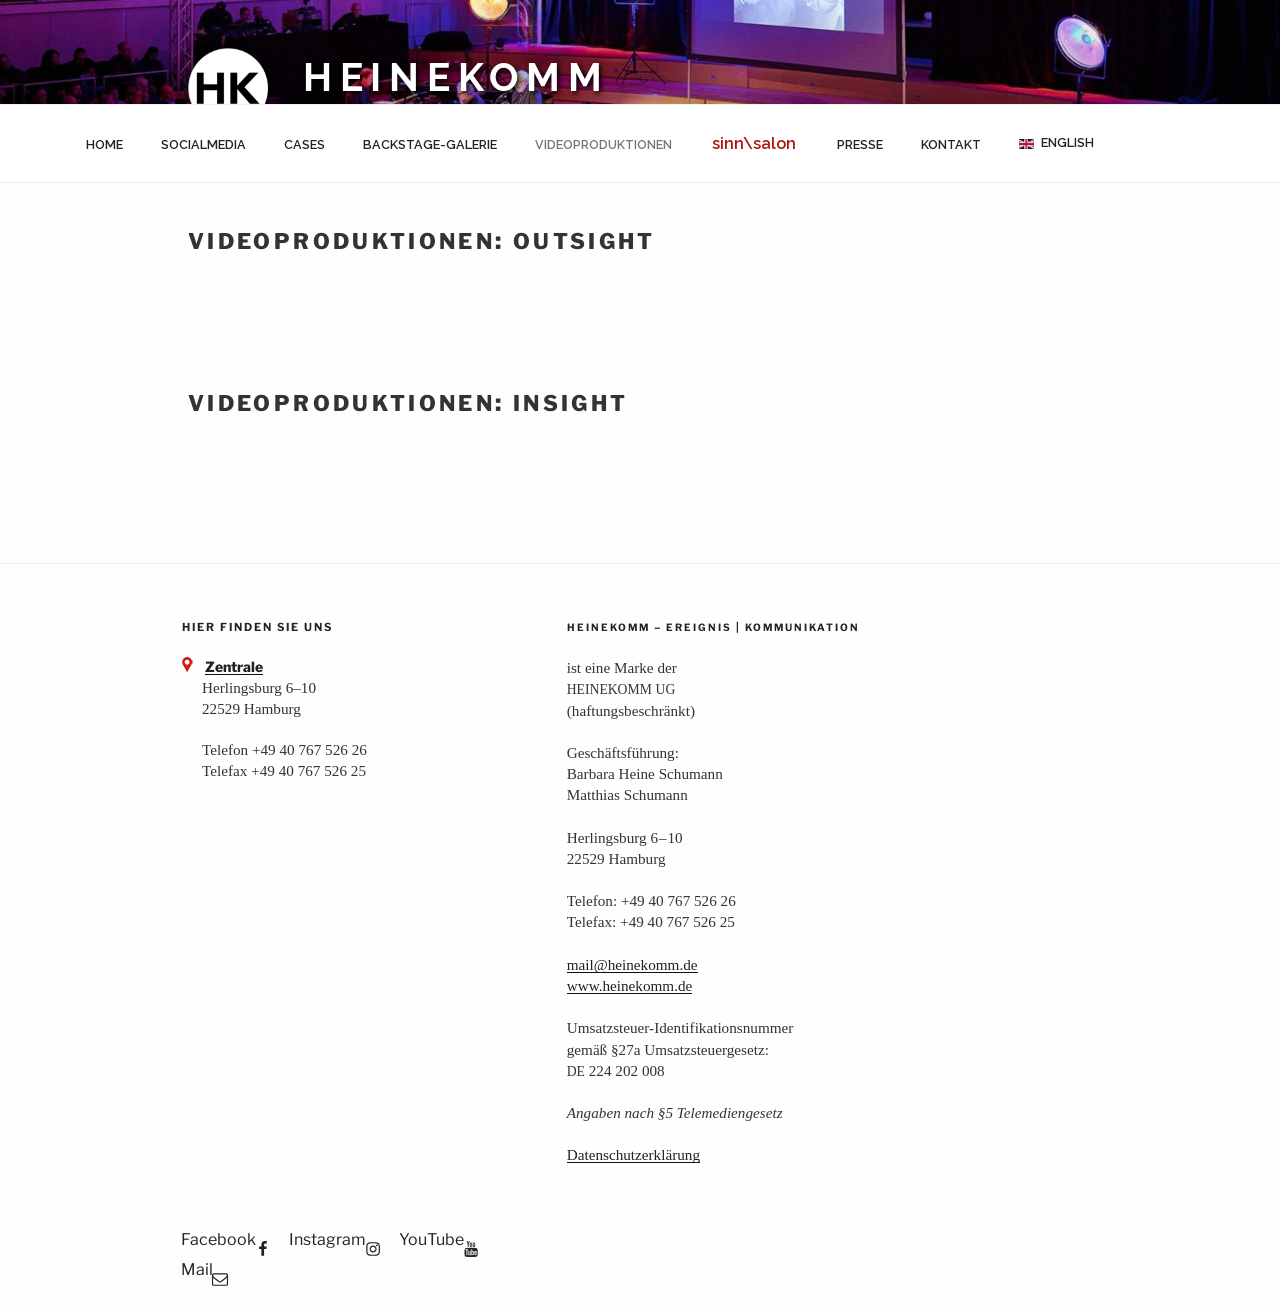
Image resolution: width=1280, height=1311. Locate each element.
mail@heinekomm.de (632, 964)
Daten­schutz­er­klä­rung (633, 1154)
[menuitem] (1056, 143)
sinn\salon (754, 143)
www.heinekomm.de (630, 985)
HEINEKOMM (456, 77)
